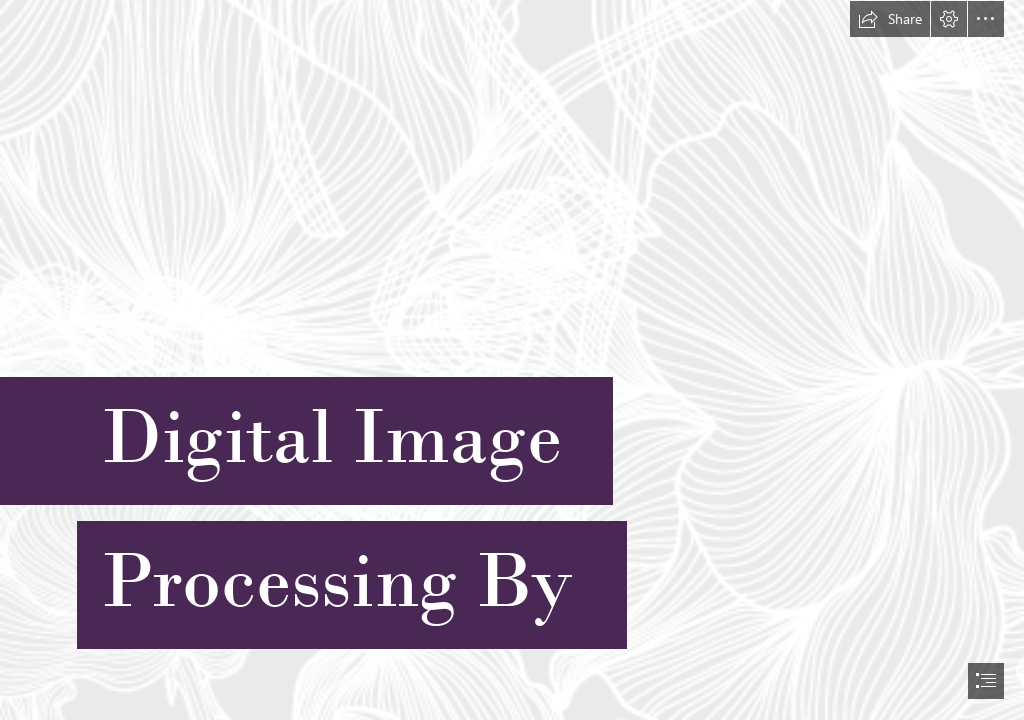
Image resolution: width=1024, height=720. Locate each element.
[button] (890, 19)
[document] (512, 360)
